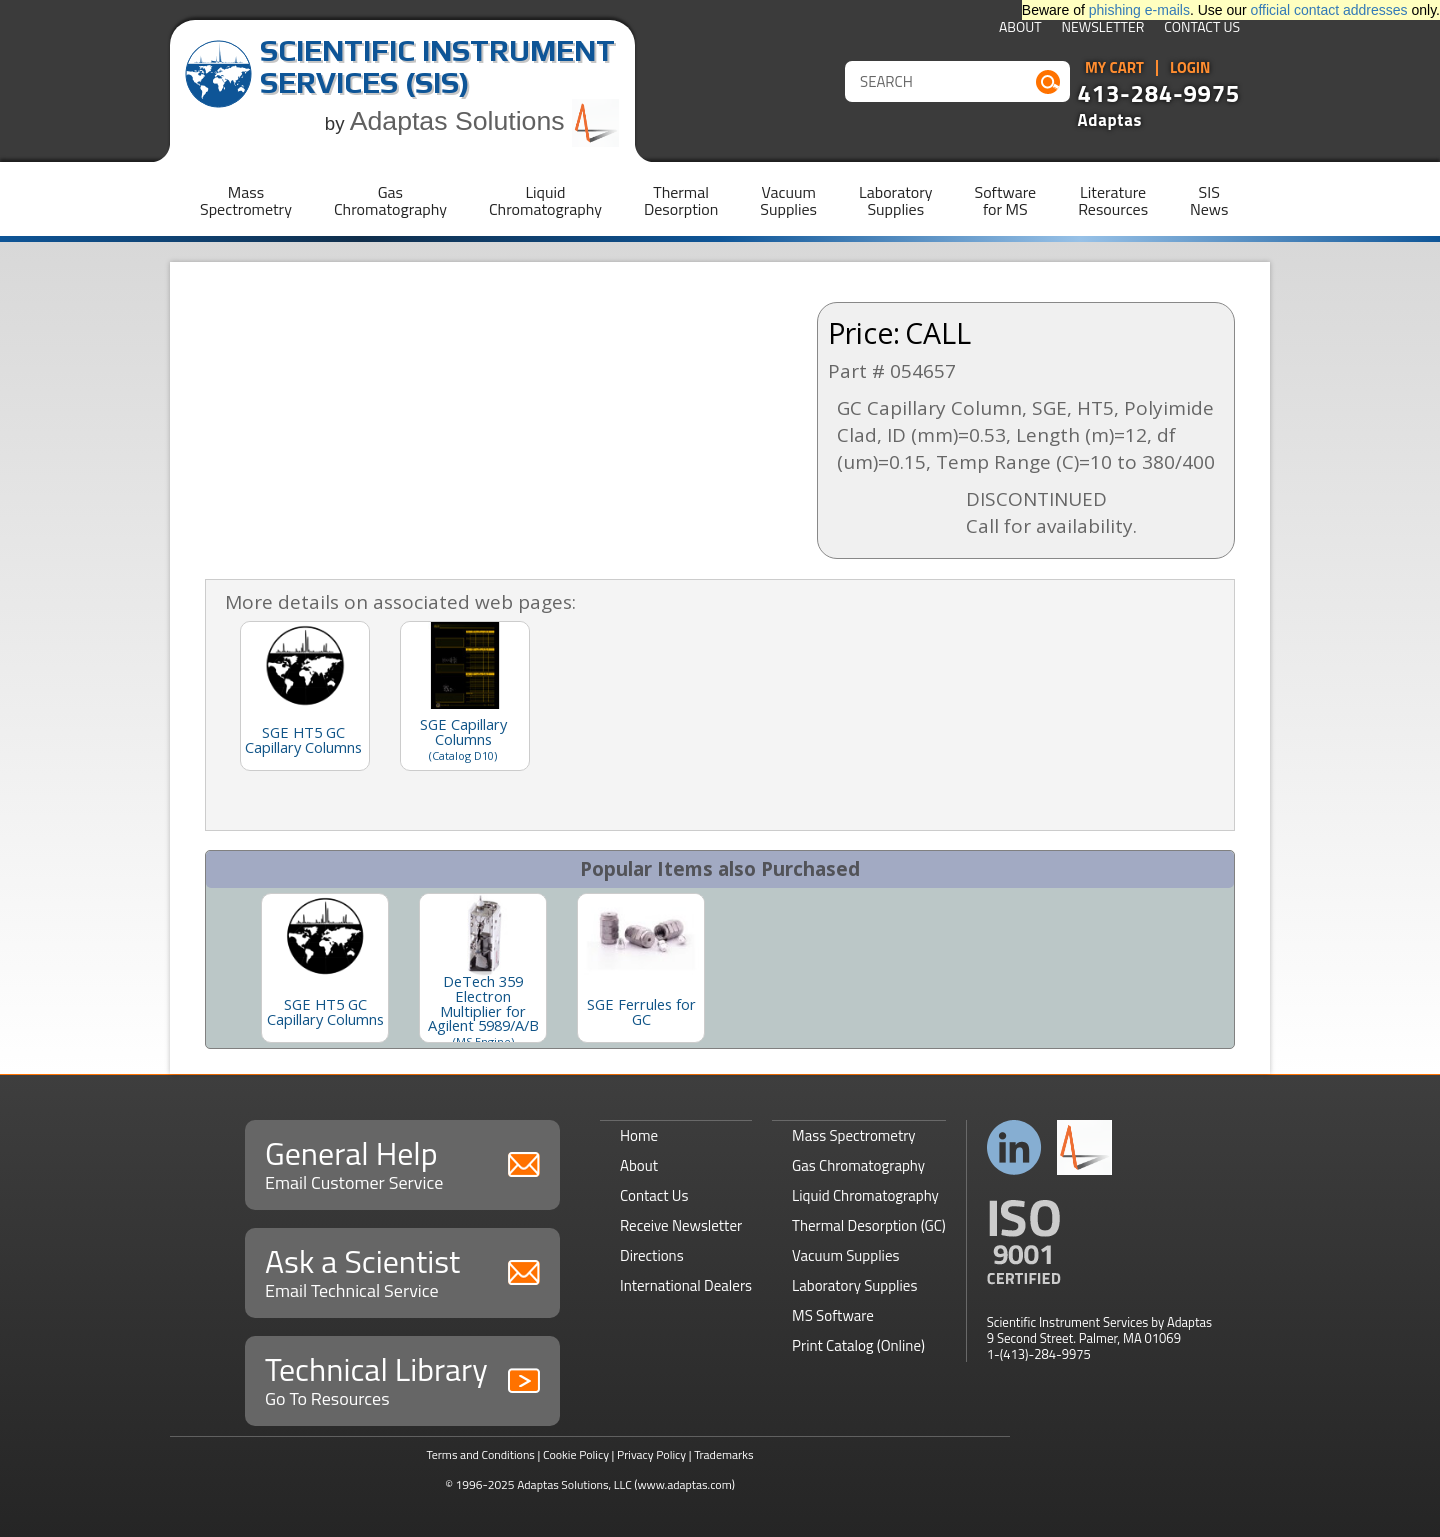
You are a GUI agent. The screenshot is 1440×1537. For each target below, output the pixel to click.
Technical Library (402, 1378)
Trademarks (723, 1454)
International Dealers (686, 1285)
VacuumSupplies (788, 200)
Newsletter (1103, 28)
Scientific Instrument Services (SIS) (437, 66)
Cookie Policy (576, 1454)
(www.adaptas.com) (684, 1484)
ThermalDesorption (681, 200)
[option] (325, 968)
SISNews (1209, 200)
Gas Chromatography (858, 1165)
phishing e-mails (1139, 10)
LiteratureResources (1113, 200)
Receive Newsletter (681, 1225)
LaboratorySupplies (895, 200)
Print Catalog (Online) (858, 1345)
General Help (402, 1162)
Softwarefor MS (1006, 200)
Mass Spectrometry (854, 1135)
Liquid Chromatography (865, 1195)
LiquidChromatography (545, 200)
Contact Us (1202, 28)
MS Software (833, 1315)
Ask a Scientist (402, 1270)
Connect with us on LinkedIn (1014, 1147)
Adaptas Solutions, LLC (574, 1484)
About (1020, 28)
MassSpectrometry (246, 200)
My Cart (1114, 68)
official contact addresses (1329, 10)
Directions (652, 1255)
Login (1190, 68)
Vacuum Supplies (845, 1255)
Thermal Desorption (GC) (869, 1225)
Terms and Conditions (480, 1454)
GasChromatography (390, 200)
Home (639, 1135)
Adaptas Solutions (485, 121)
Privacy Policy (651, 1454)
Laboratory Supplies (854, 1285)
